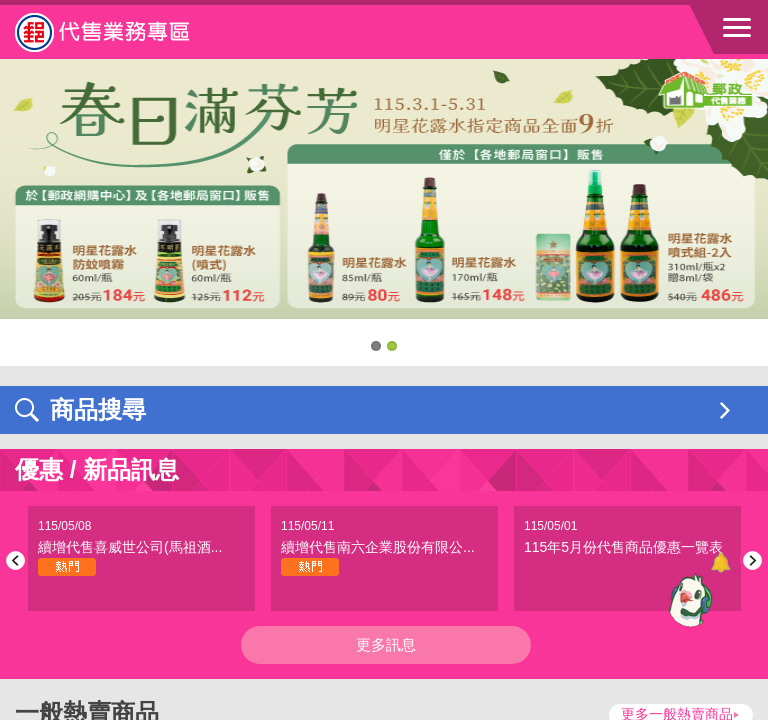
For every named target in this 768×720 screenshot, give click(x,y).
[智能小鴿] (688, 600)
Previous (18, 560)
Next (749, 560)
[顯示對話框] (720, 562)
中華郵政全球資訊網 (125, 32)
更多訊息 (386, 644)
